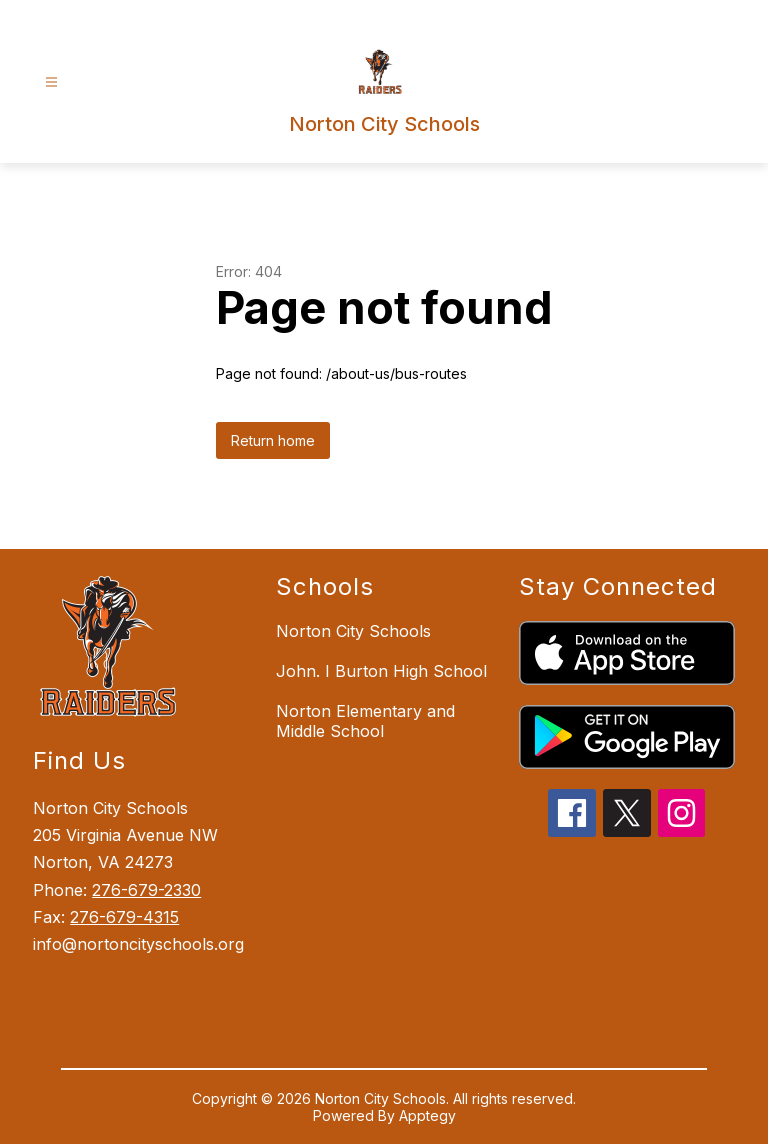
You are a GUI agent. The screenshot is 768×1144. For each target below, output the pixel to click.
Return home (273, 440)
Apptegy (427, 1115)
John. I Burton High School (381, 671)
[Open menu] (51, 82)
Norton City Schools (353, 631)
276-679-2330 (146, 890)
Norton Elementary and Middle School (365, 721)
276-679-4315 (124, 917)
